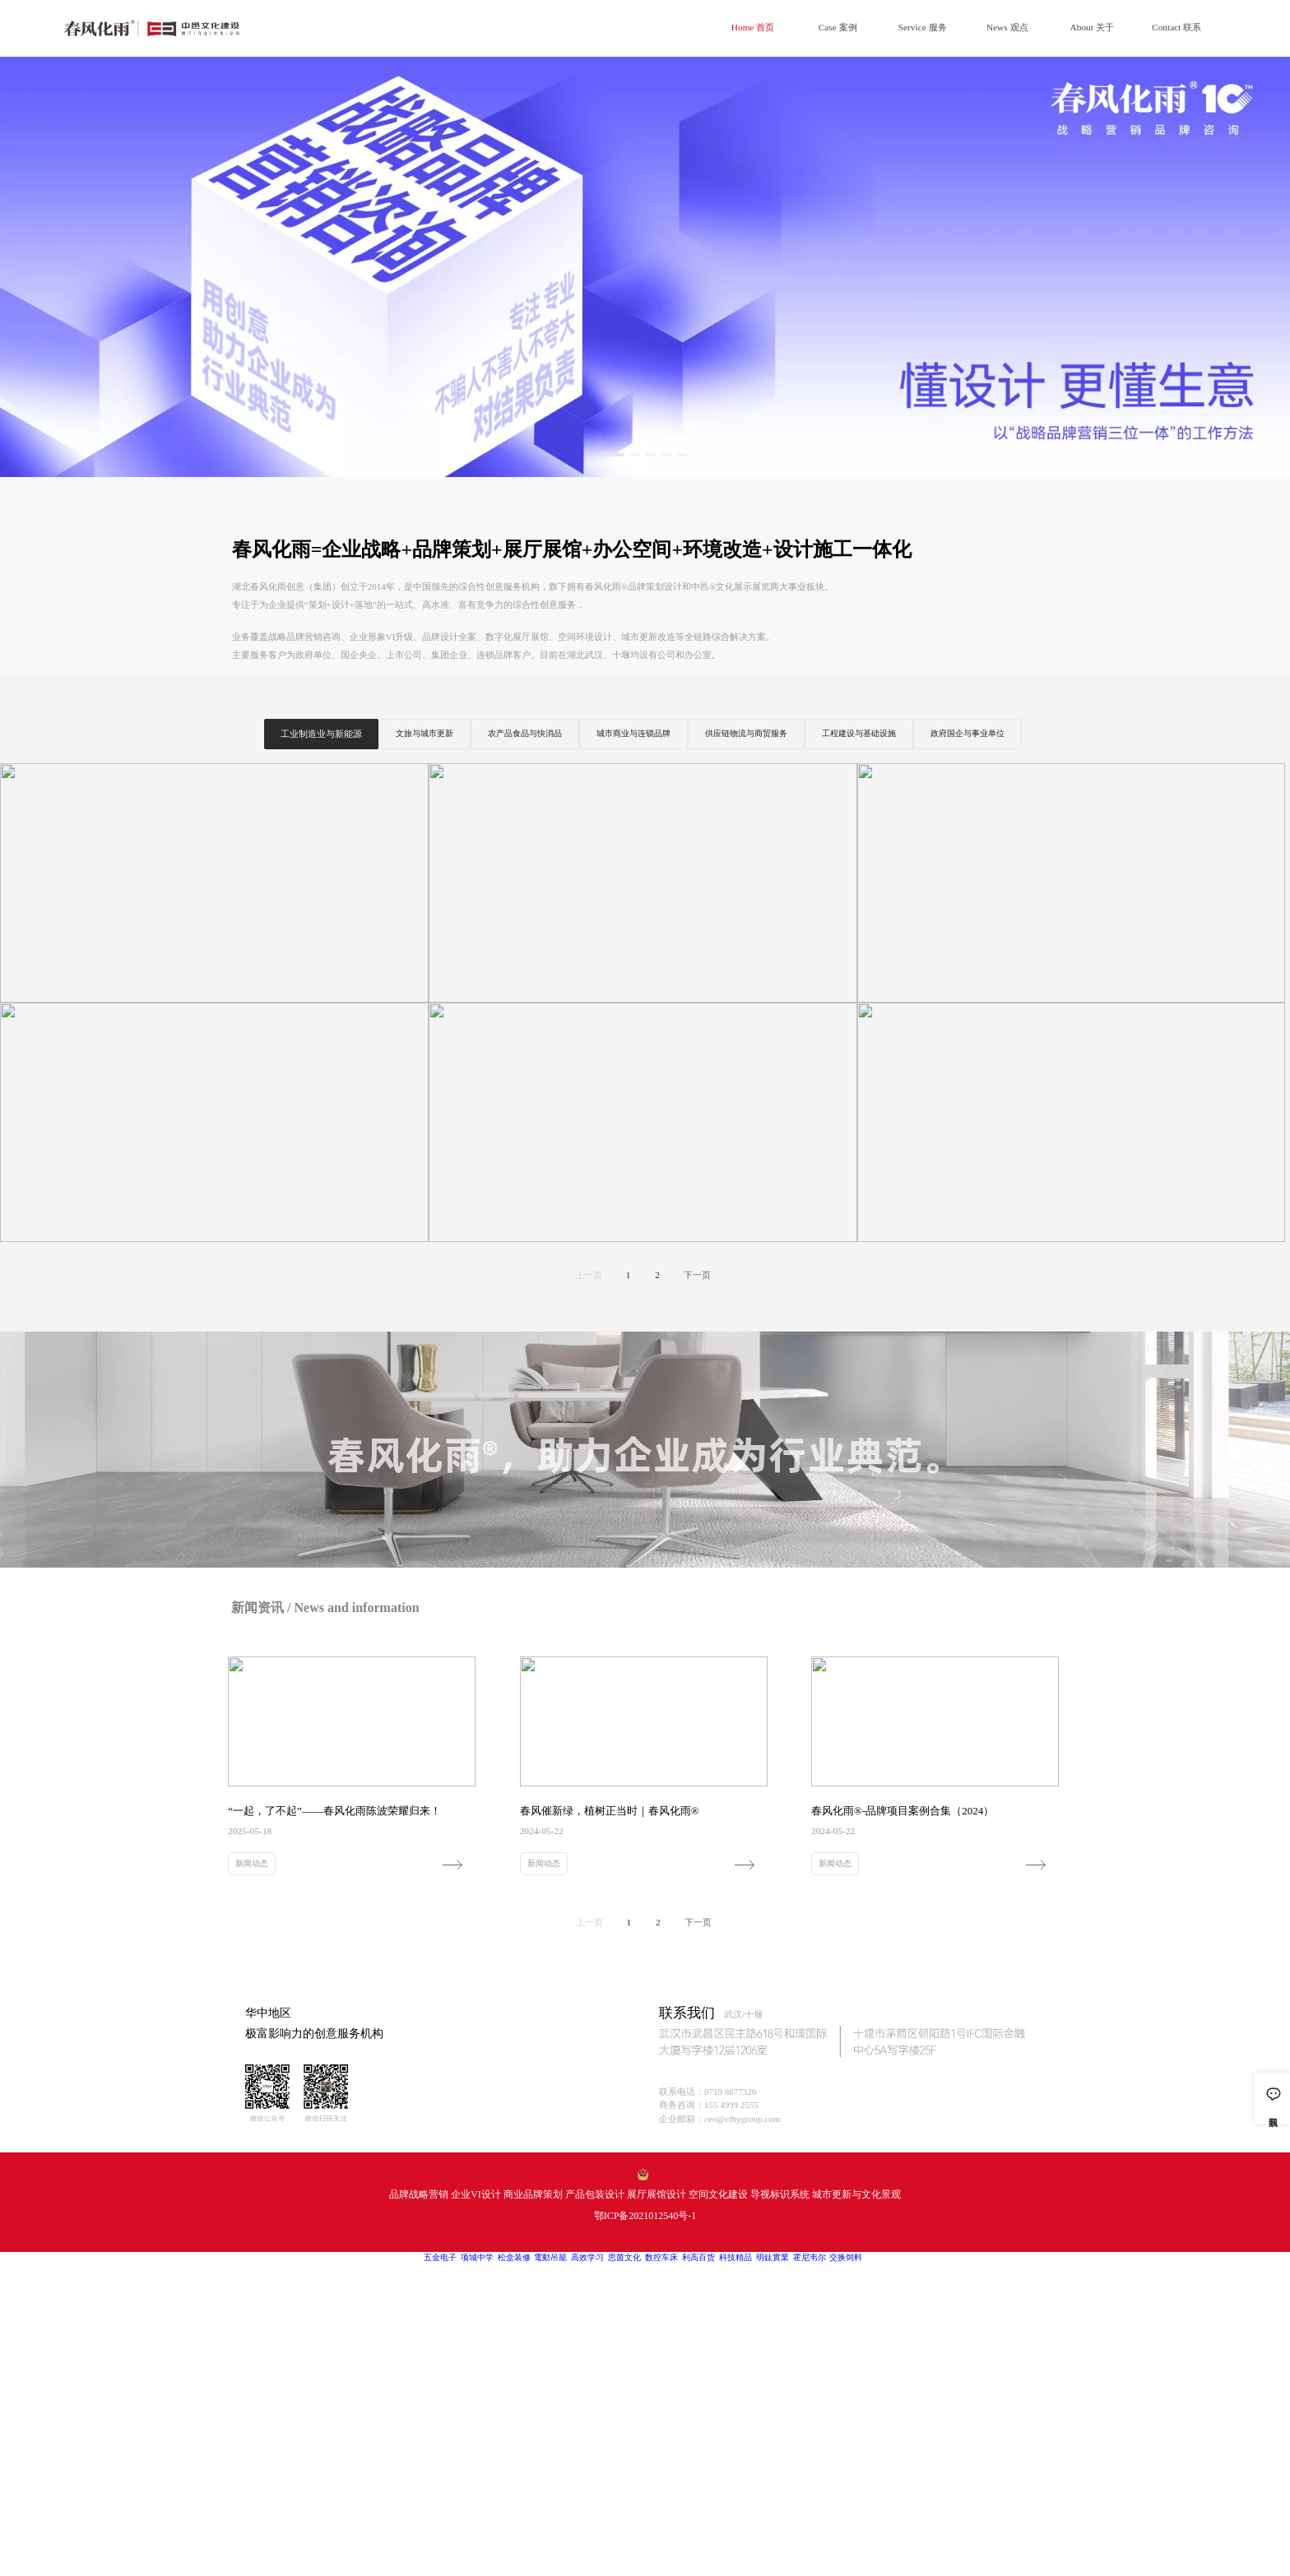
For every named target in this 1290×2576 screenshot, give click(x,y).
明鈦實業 (772, 2257)
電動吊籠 (550, 2257)
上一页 (588, 1275)
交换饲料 (845, 2257)
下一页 (697, 1275)
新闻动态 (251, 1863)
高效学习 (587, 2257)
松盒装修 (514, 2257)
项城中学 (477, 2257)
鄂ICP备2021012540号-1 (645, 2216)
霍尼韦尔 (809, 2257)
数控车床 (661, 2257)
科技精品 (735, 2257)
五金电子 (440, 2257)
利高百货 (698, 2257)
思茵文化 (624, 2257)
